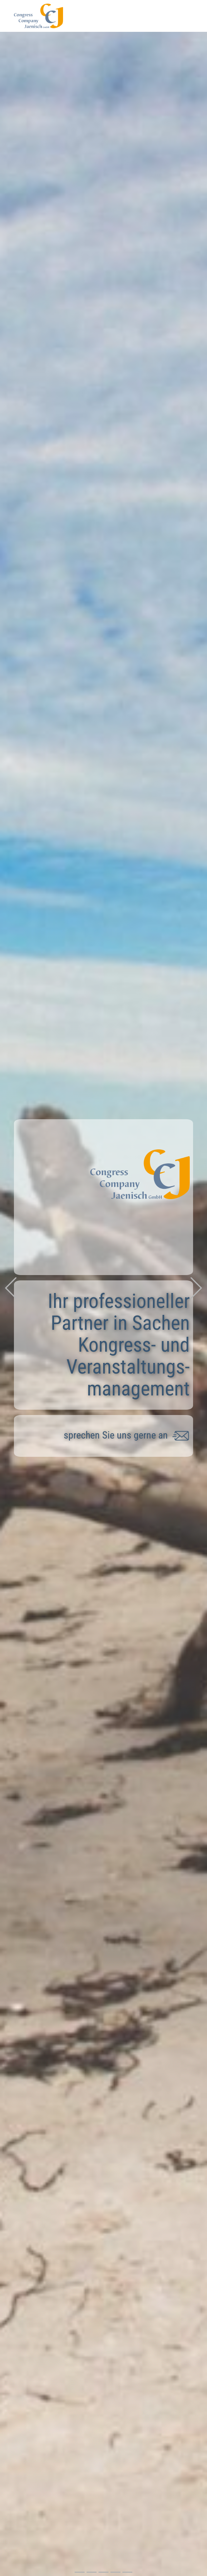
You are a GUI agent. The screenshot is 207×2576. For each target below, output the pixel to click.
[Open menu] (189, 12)
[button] (11, 1288)
